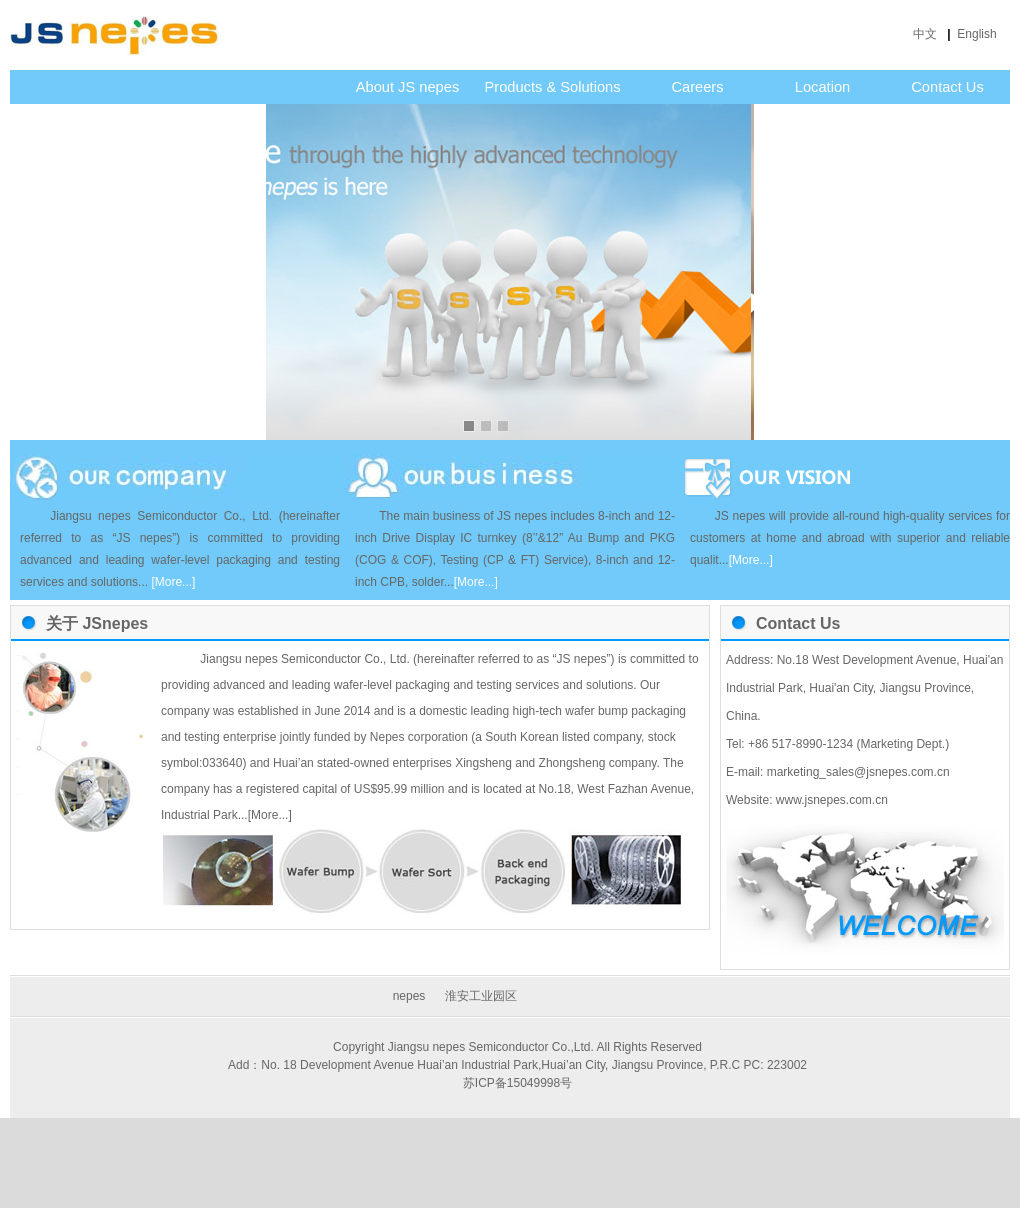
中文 (926, 34)
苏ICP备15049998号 (517, 1083)
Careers (697, 87)
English (978, 34)
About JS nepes (407, 87)
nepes (409, 996)
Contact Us (947, 87)
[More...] (270, 815)
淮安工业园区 (481, 996)
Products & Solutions (552, 87)
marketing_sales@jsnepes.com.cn (856, 772)
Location (822, 87)
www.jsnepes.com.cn (829, 800)
